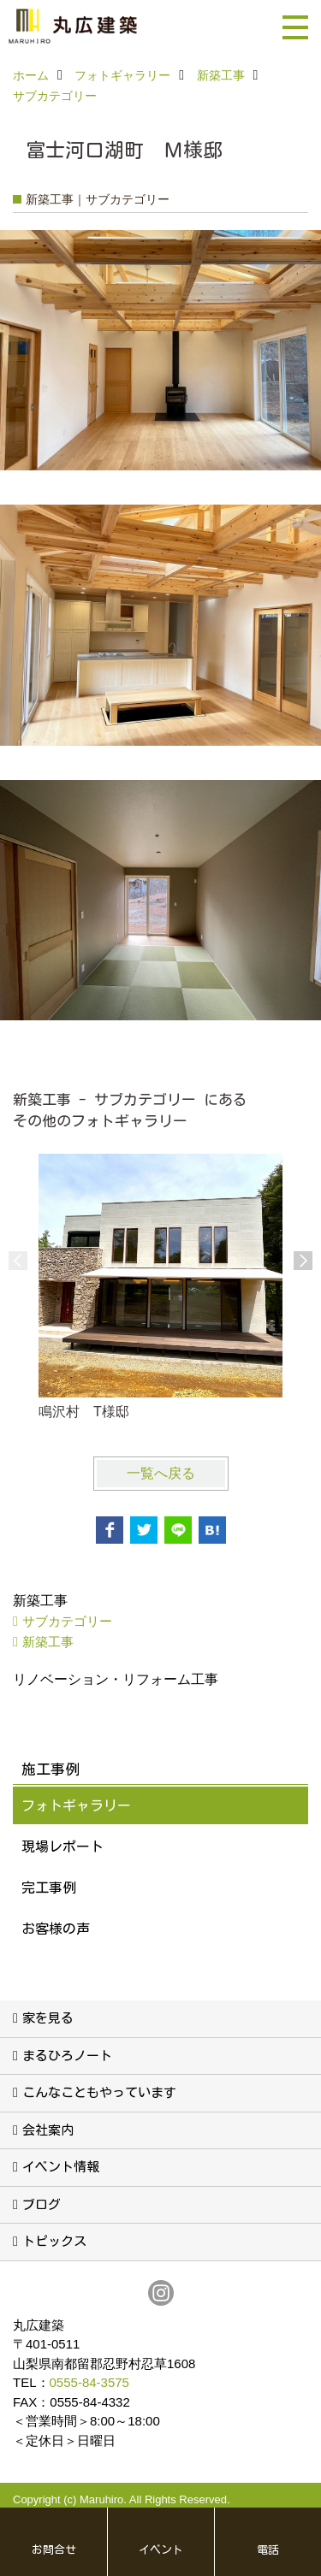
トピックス (54, 2241)
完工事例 (48, 1887)
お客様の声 (55, 1928)
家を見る (48, 2018)
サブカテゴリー (67, 1621)
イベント (161, 2549)
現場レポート (62, 1846)
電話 (268, 2549)
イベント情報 (60, 2166)
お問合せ (54, 2549)
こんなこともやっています (99, 2092)
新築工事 (48, 1641)
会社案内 (48, 2130)
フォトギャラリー (76, 1805)
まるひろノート (67, 2055)
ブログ (41, 2204)
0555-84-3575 (89, 2382)
